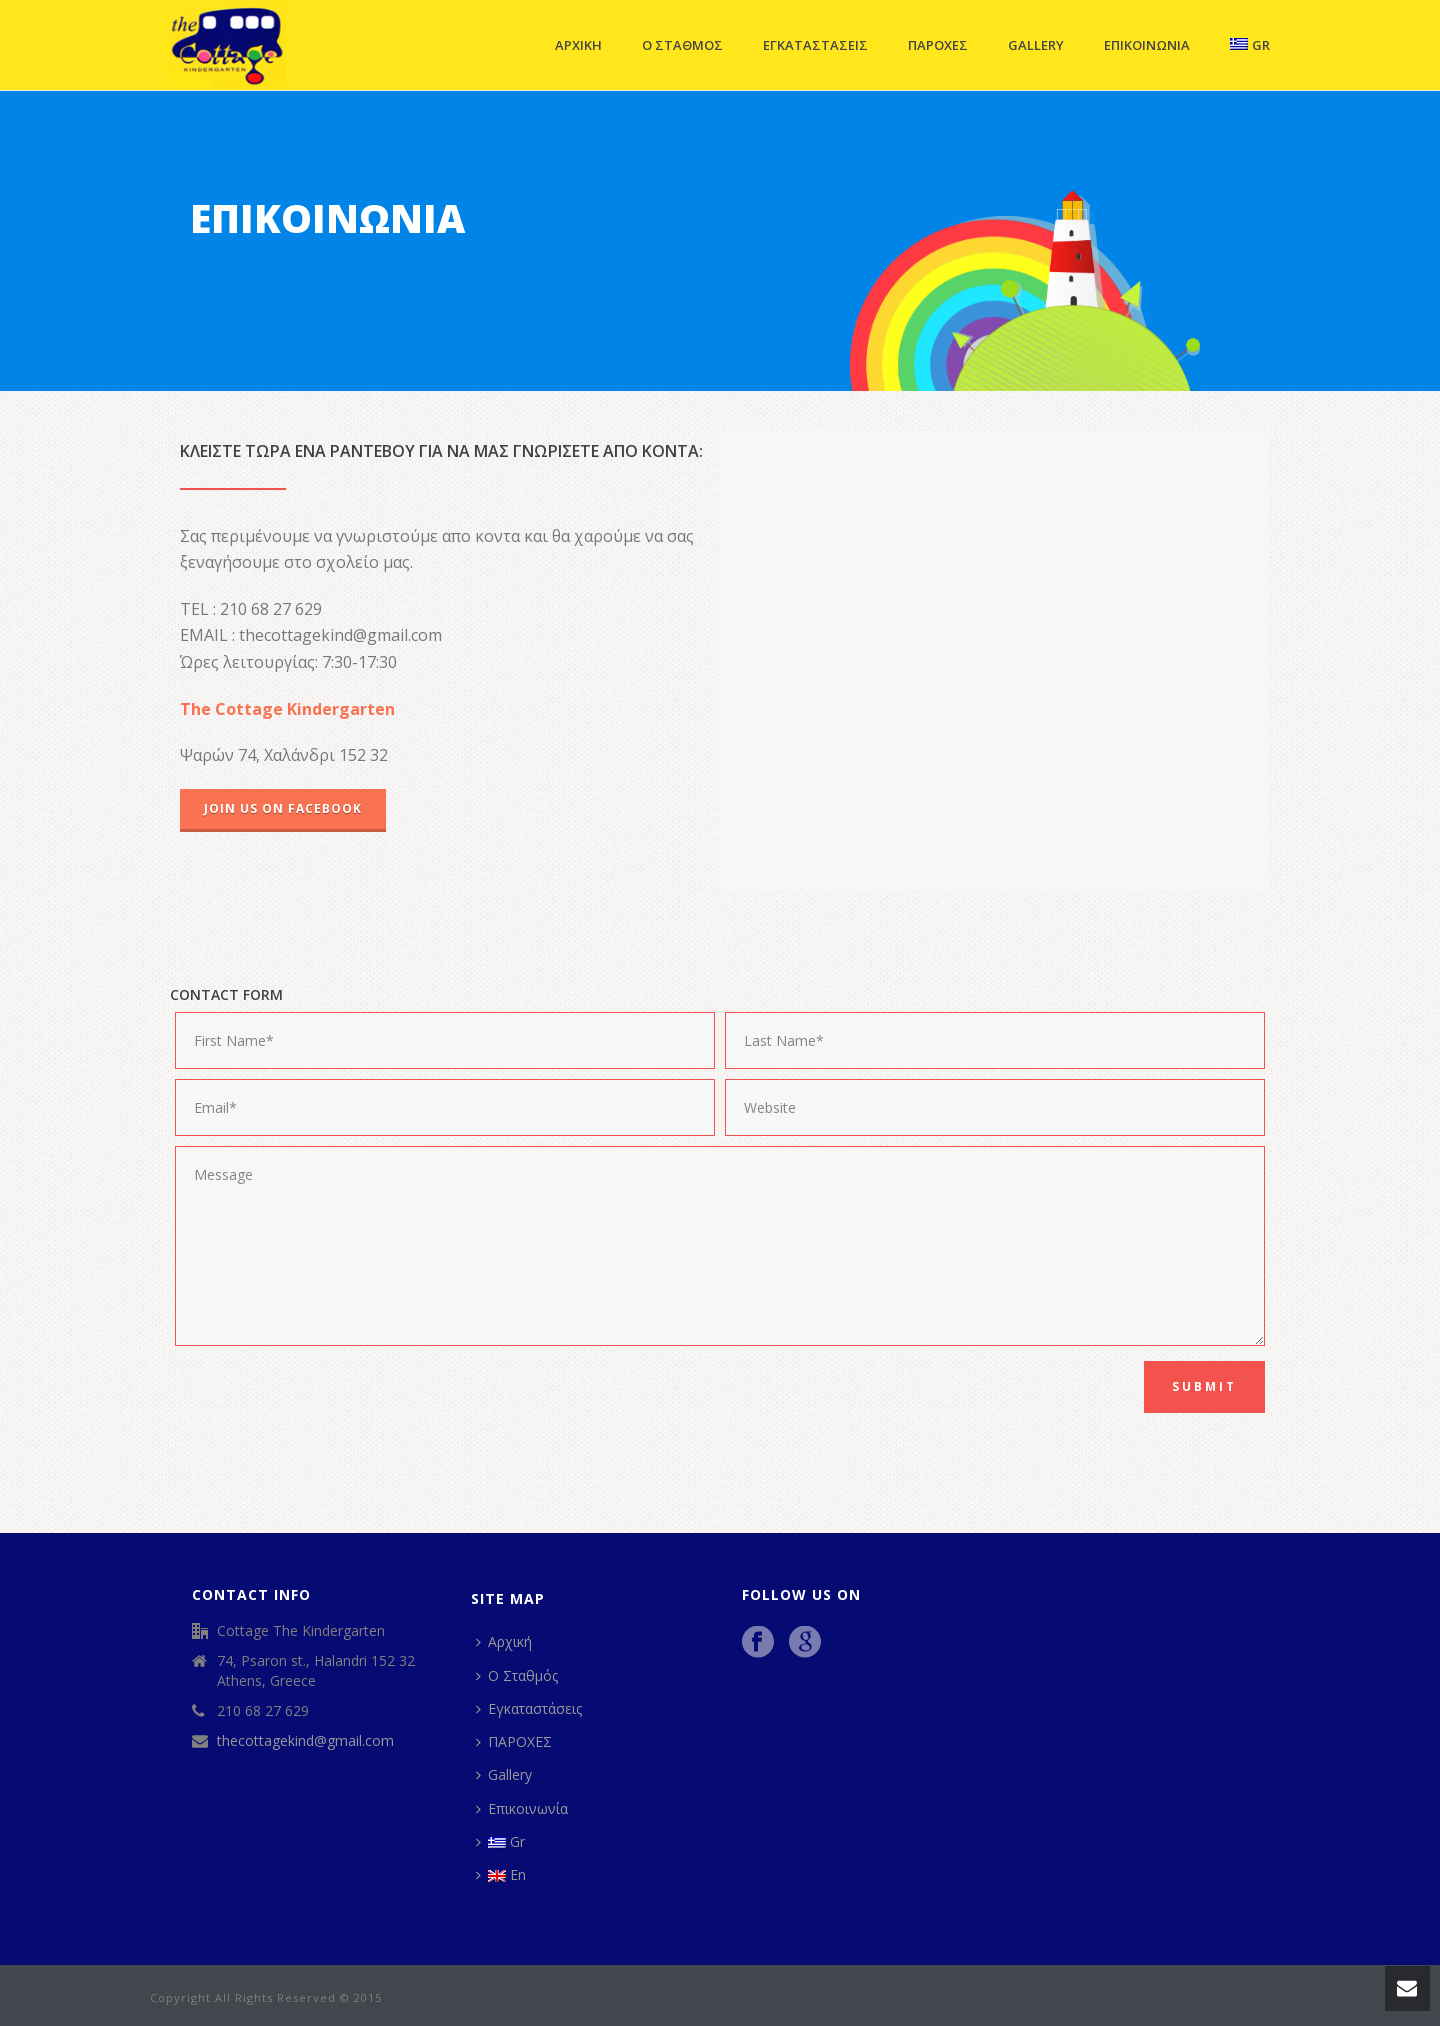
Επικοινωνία (1147, 45)
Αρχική (578, 45)
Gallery (1036, 45)
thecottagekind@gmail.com (305, 1741)
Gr (1250, 45)
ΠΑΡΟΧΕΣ (938, 45)
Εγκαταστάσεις (815, 45)
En (501, 1874)
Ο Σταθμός (682, 45)
